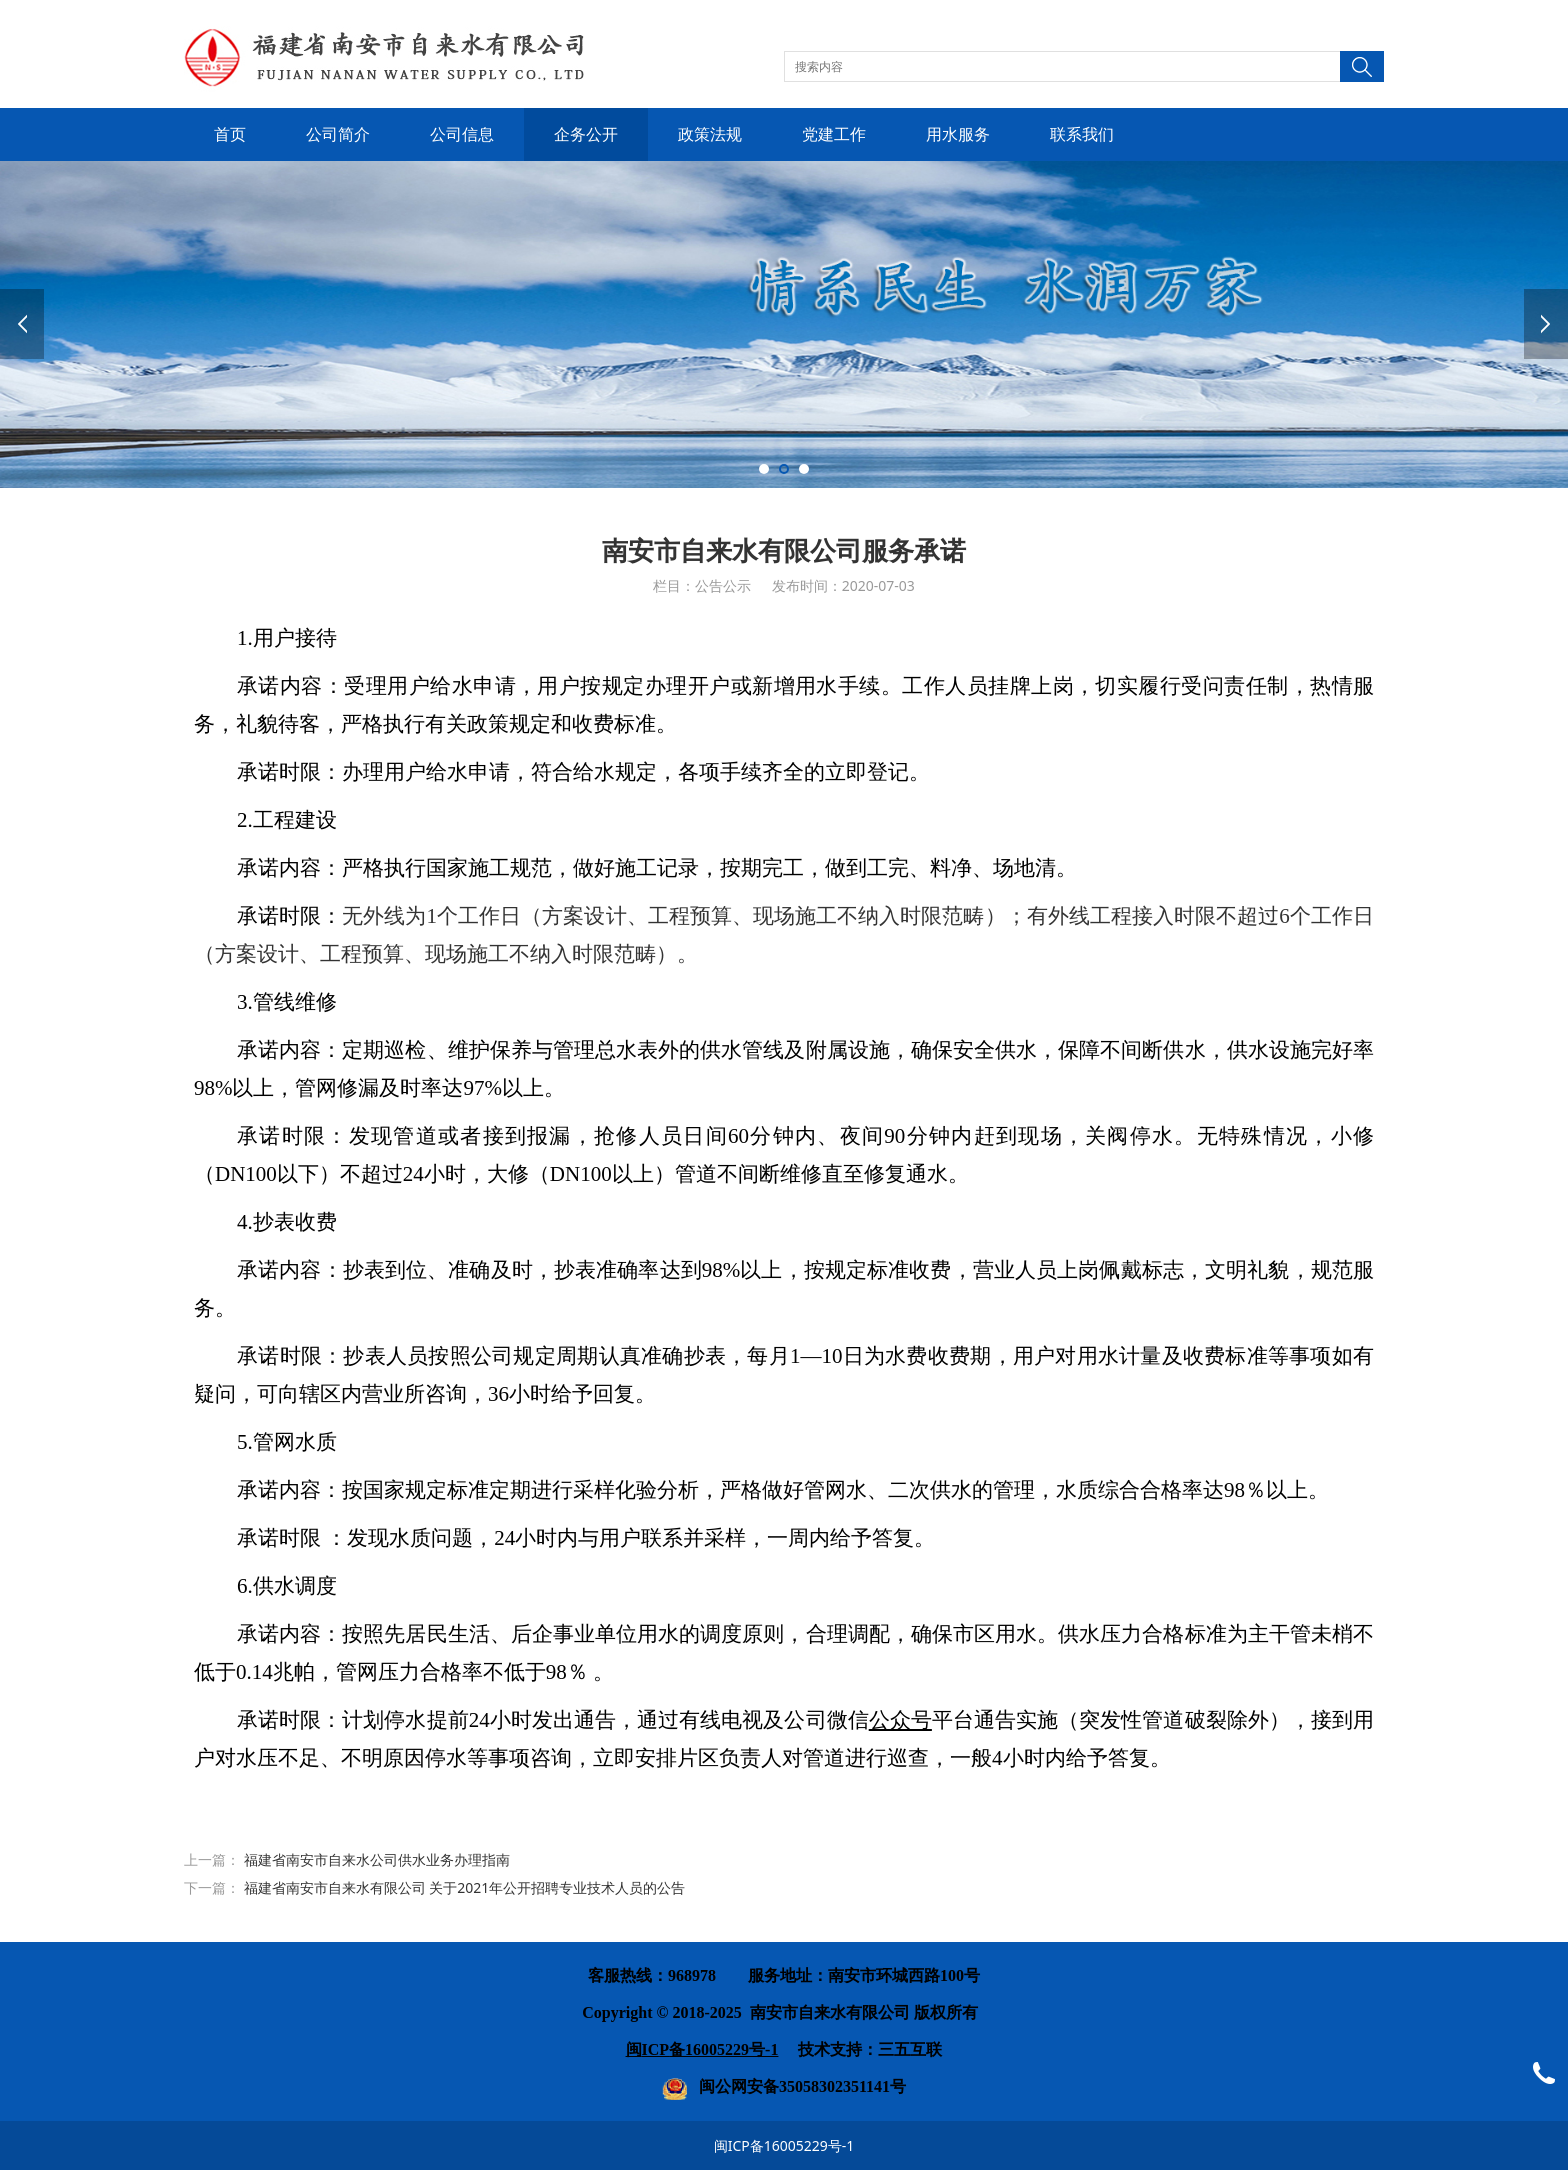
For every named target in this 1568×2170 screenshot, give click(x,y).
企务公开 (586, 134)
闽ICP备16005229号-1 (784, 2145)
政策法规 (710, 134)
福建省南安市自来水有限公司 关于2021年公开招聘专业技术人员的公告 (465, 1887)
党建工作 (834, 134)
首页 (230, 134)
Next (1546, 324)
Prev (22, 324)
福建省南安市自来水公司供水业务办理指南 (377, 1859)
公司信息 (462, 134)
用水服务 (958, 134)
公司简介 (338, 134)
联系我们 (1082, 134)
